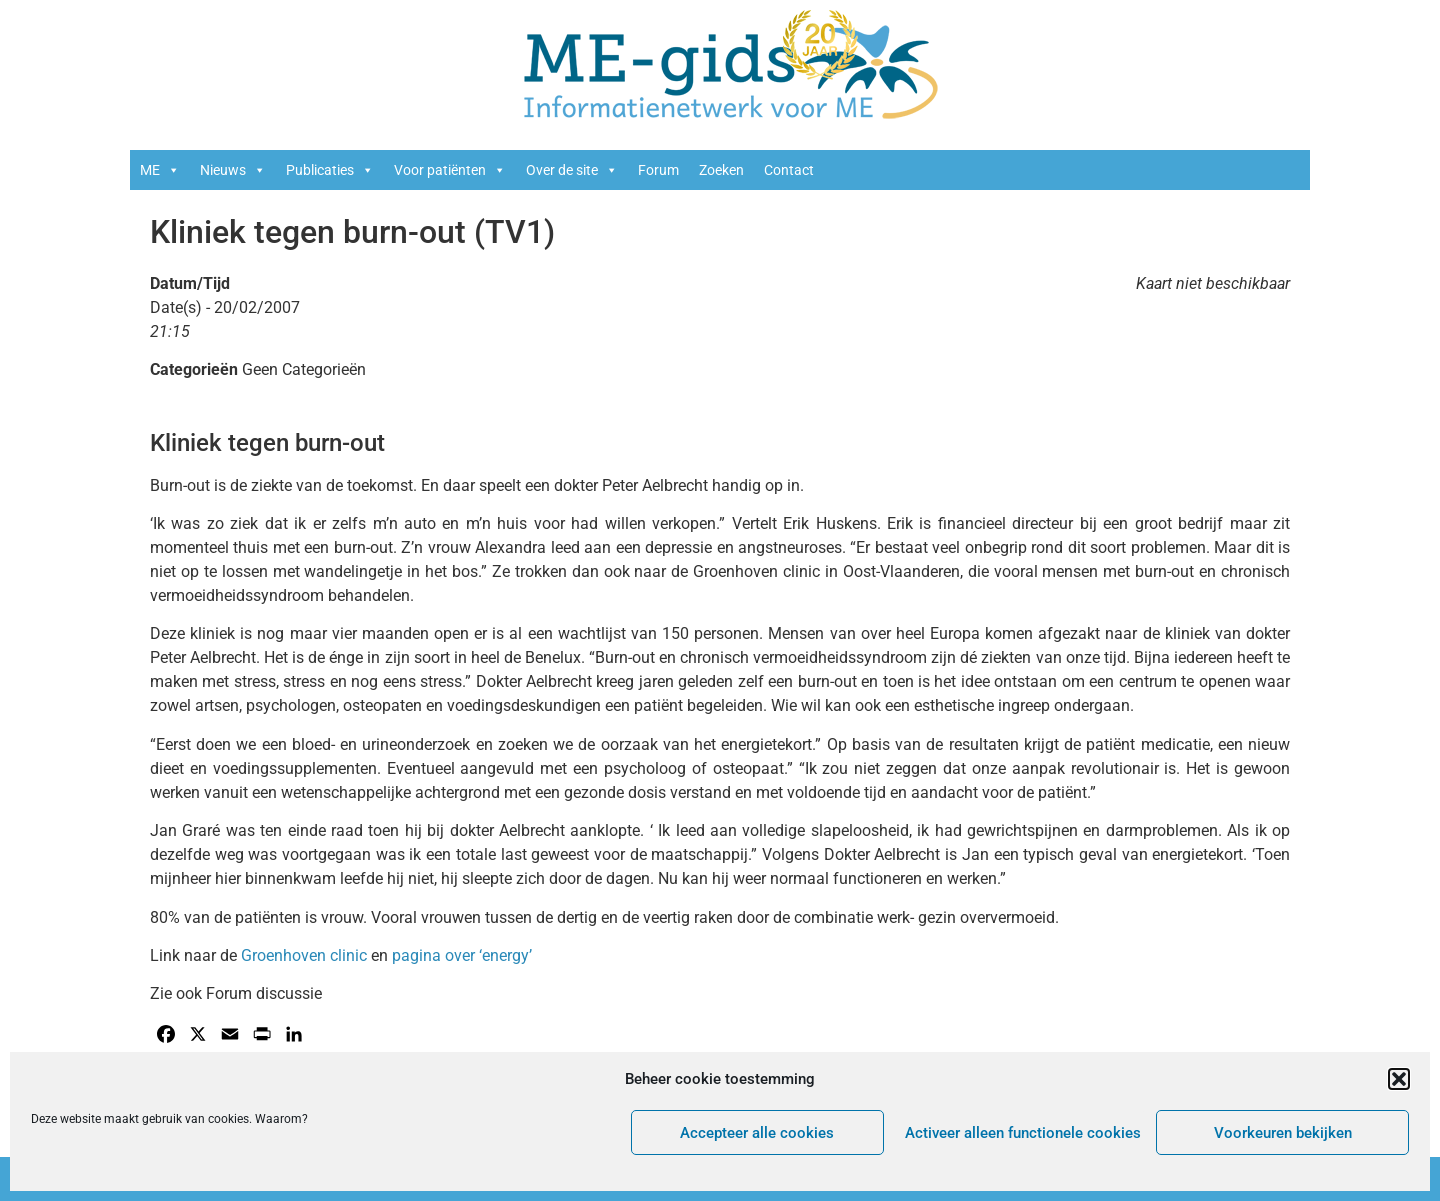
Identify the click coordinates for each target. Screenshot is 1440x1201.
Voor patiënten (450, 170)
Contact (789, 170)
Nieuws (233, 170)
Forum (658, 170)
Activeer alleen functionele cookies (1023, 1133)
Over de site (572, 170)
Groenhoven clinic (304, 955)
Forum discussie (264, 993)
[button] (1399, 1079)
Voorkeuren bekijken (1283, 1133)
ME (160, 170)
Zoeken (721, 170)
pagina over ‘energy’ (462, 955)
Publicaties (330, 170)
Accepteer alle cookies (757, 1133)
